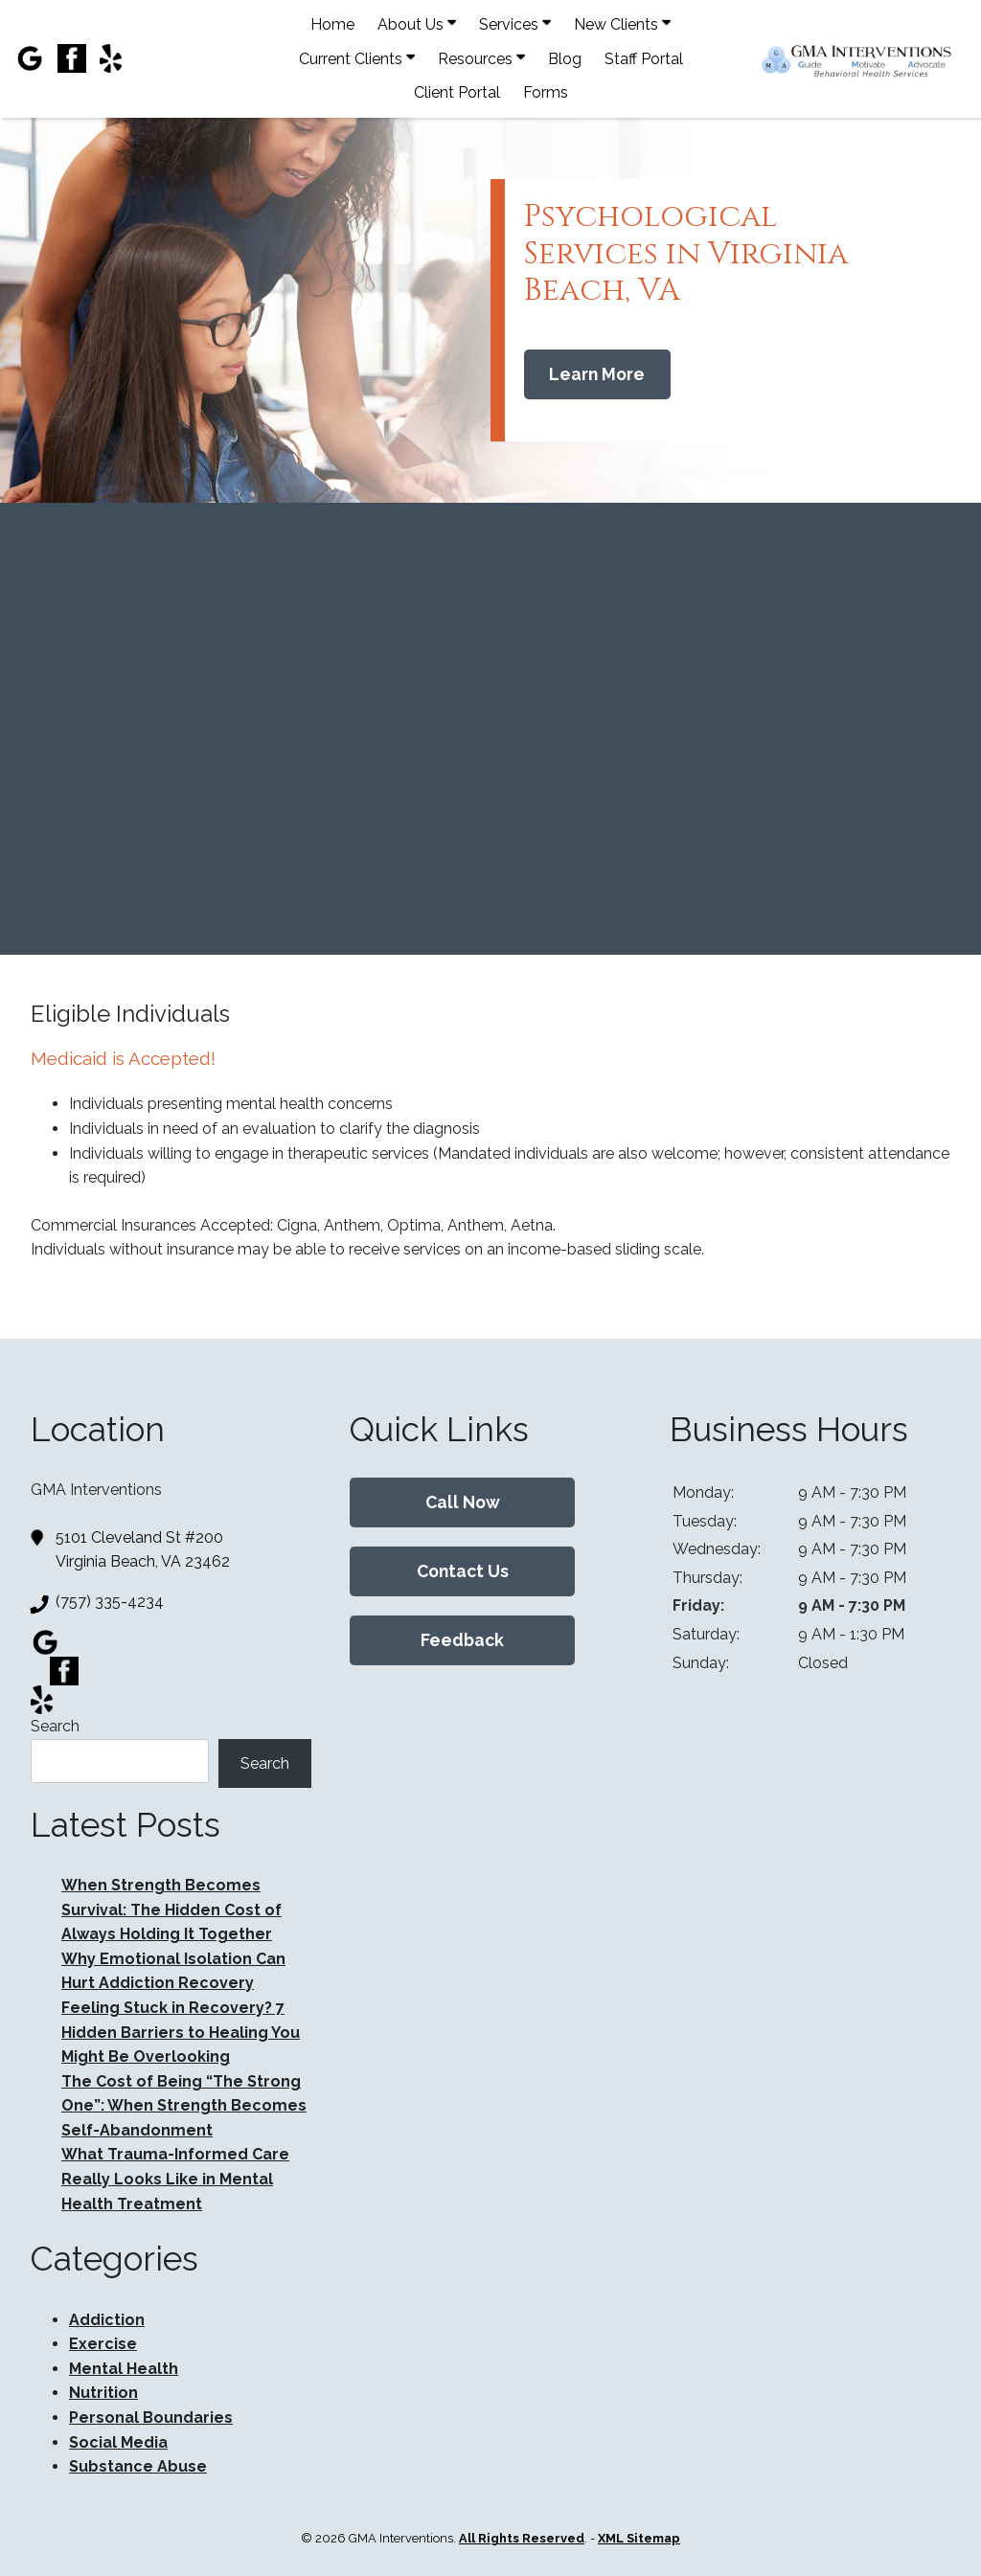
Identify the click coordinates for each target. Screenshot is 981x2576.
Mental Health (123, 2369)
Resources (481, 58)
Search (55, 1726)
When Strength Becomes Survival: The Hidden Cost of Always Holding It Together (171, 1909)
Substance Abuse (138, 2466)
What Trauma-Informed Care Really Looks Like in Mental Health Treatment (175, 2178)
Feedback (462, 1640)
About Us (416, 24)
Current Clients (357, 58)
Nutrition (103, 2393)
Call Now (462, 1502)
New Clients (622, 24)
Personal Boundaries (151, 2417)
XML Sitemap (639, 2538)
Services (515, 24)
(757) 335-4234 (110, 1602)
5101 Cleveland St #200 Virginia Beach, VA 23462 (143, 1548)
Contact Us (463, 1571)
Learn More (597, 374)
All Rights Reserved (521, 2538)
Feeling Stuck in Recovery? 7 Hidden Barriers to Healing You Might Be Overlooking (180, 2032)
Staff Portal (644, 59)
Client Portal (457, 92)
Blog (565, 59)
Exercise (103, 2344)
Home (332, 24)
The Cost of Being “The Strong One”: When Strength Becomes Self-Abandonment (184, 2105)
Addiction (107, 2320)
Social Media (118, 2442)
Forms (545, 92)
